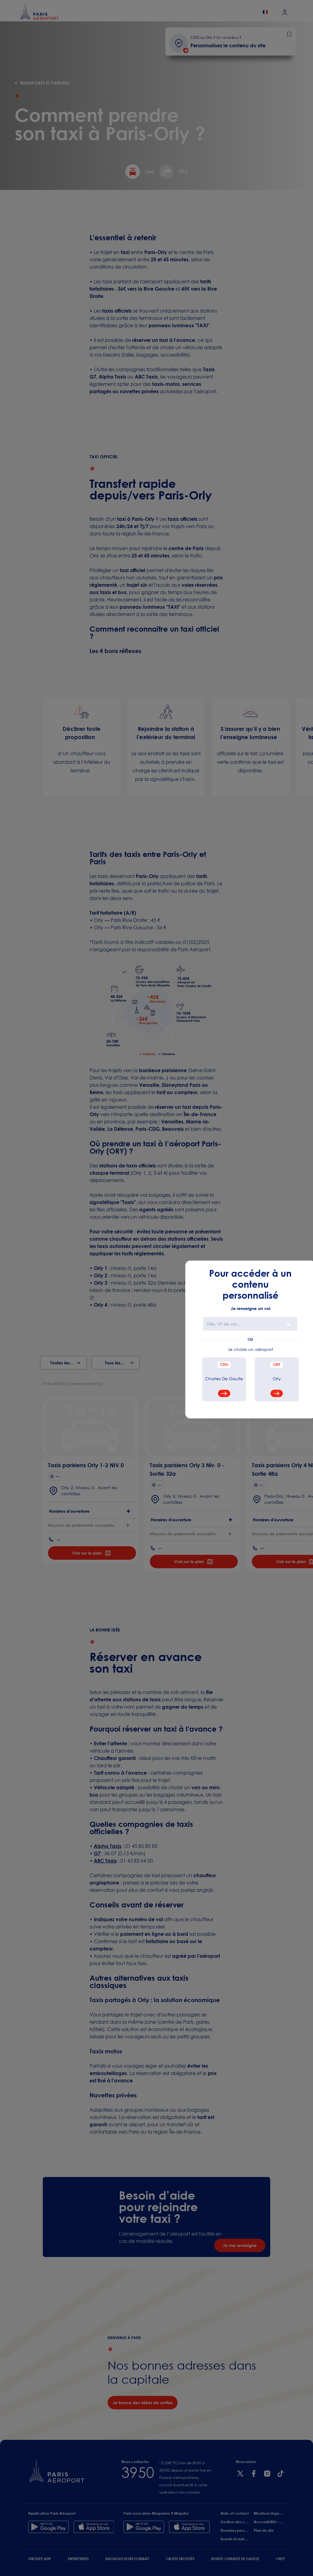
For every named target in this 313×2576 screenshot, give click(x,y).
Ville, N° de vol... (223, 1324)
